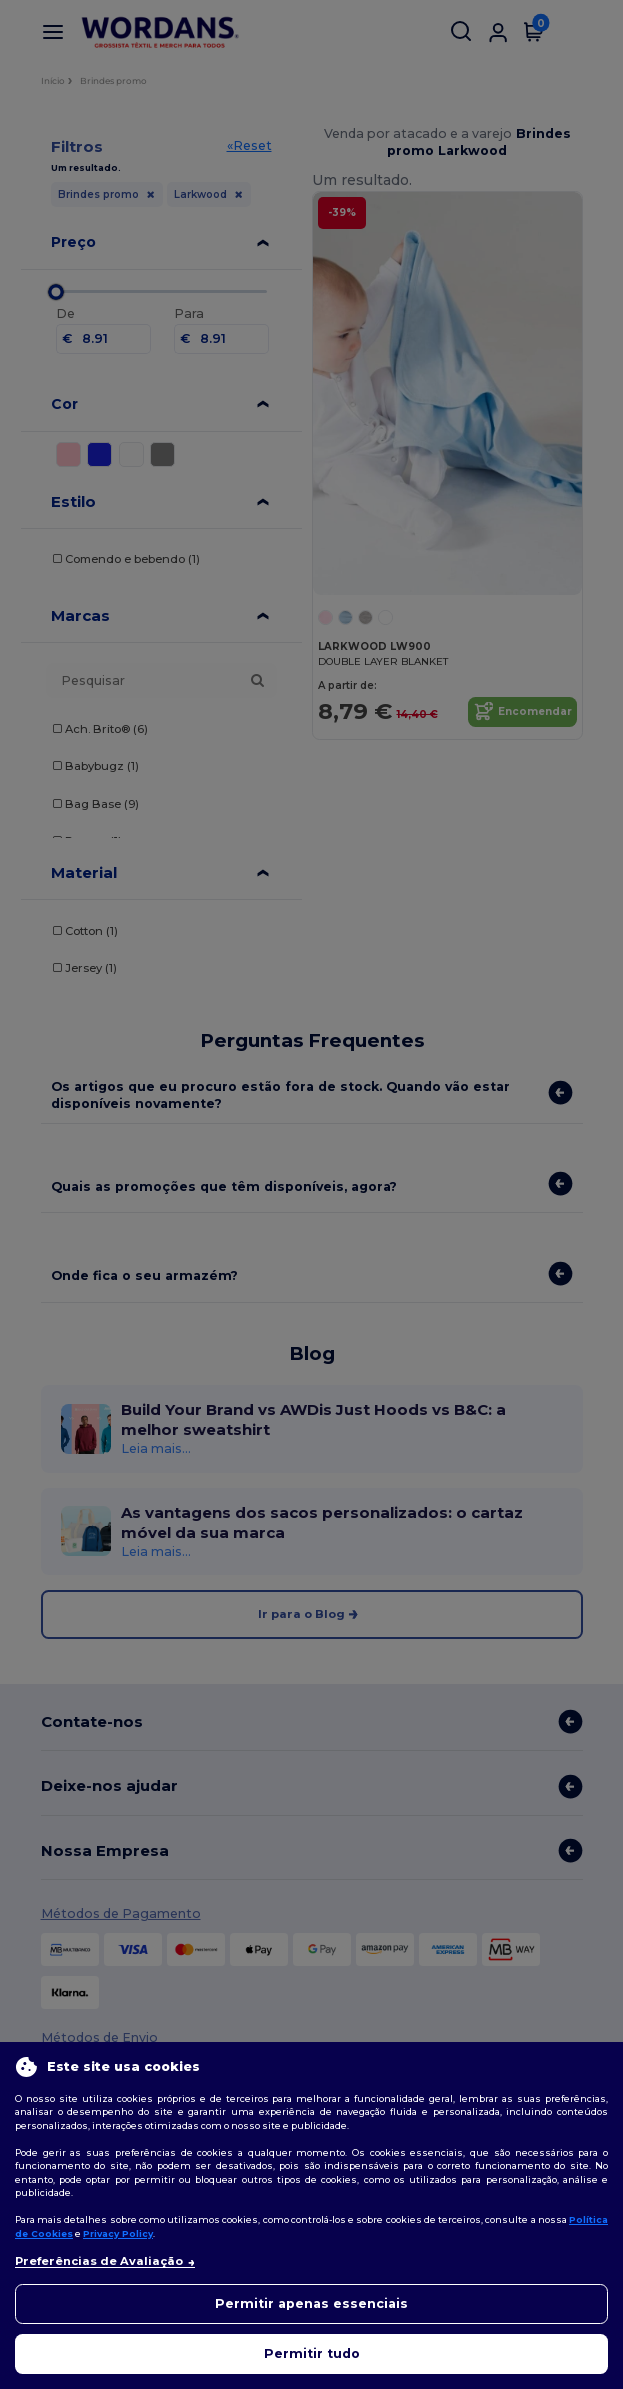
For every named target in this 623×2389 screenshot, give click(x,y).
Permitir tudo (312, 2353)
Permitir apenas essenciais (311, 2303)
